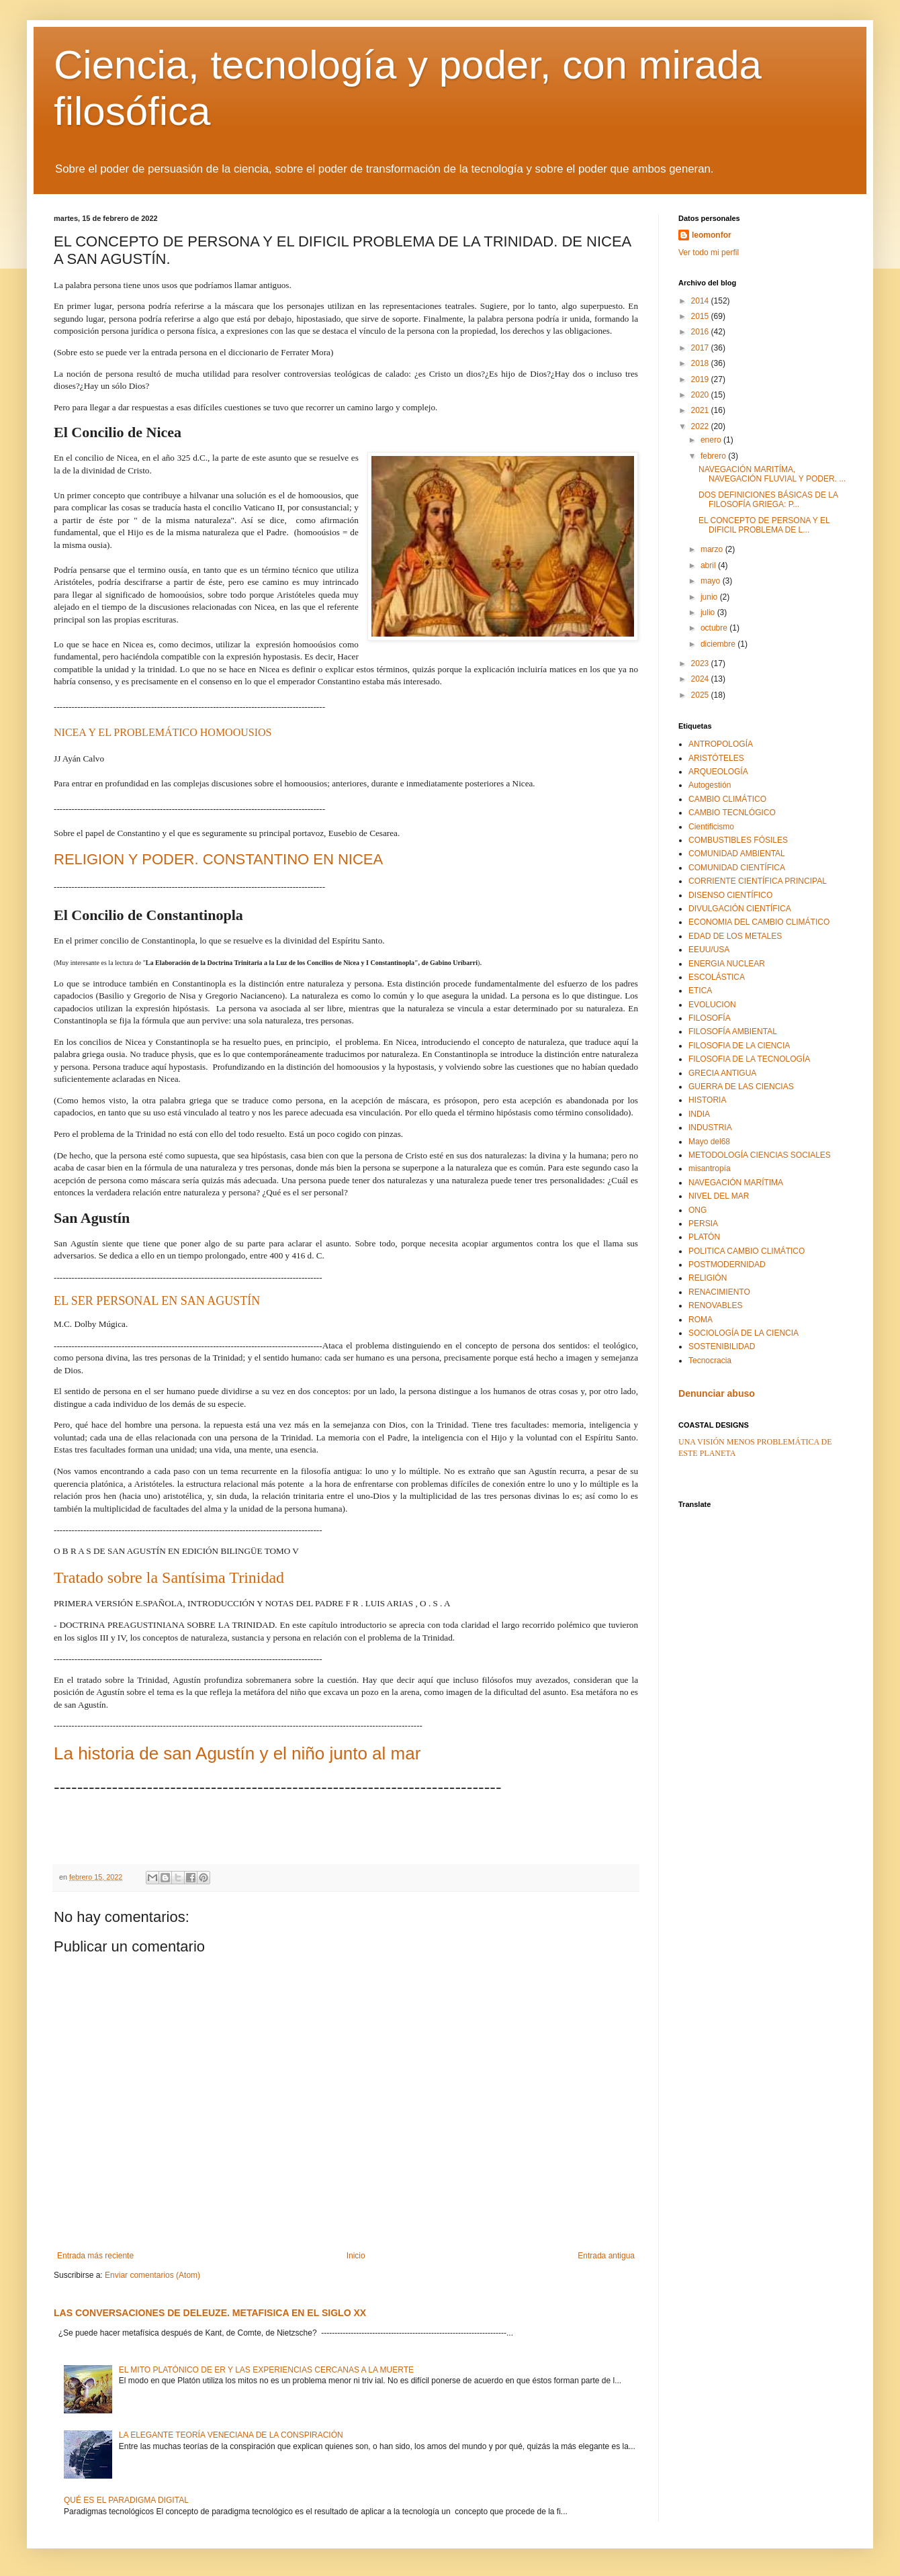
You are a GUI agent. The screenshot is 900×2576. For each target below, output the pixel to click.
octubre (715, 628)
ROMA (700, 1319)
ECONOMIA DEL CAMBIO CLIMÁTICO (758, 922)
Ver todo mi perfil (708, 252)
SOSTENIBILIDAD (721, 1346)
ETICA (700, 990)
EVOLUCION (712, 1004)
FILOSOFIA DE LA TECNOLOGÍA (749, 1059)
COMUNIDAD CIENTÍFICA (736, 867)
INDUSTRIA (710, 1127)
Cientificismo (711, 826)
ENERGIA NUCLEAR (726, 963)
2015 (701, 316)
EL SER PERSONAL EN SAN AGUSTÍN (157, 1300)
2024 (701, 679)
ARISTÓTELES (716, 758)
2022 (701, 426)
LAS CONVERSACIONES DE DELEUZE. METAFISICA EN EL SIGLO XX (210, 2312)
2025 (701, 695)
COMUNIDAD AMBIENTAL (736, 853)
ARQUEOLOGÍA (718, 771)
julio (709, 612)
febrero (714, 456)
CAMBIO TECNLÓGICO (732, 812)
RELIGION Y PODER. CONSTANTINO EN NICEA (218, 859)
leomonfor (711, 235)
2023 (701, 663)
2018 (701, 363)
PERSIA (703, 1223)
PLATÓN (704, 1237)
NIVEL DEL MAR (718, 1196)
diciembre (719, 644)
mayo (712, 581)
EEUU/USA (708, 949)
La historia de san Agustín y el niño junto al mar (237, 1753)
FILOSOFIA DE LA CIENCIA (739, 1045)
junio (710, 597)
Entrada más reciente (95, 2255)
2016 (701, 331)
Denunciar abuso (716, 1393)
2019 (701, 379)
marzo (713, 549)
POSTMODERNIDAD (727, 1264)
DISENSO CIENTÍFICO (730, 895)
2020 (701, 395)
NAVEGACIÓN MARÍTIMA (735, 1182)
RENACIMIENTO (719, 1292)
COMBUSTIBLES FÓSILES (738, 840)
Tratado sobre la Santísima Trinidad (169, 1577)
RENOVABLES (715, 1305)
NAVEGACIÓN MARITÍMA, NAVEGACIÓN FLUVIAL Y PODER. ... (772, 474)
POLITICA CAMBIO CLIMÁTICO (746, 1251)
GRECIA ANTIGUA (722, 1073)
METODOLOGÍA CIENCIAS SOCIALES (759, 1155)
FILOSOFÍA (709, 1018)
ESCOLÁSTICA (716, 977)
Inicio (356, 2255)
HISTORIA (707, 1100)
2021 (701, 410)
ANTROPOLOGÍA (720, 744)
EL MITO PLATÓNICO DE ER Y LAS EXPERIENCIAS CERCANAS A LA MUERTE (266, 2370)
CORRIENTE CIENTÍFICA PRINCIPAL (757, 881)
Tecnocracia (709, 1360)
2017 (701, 348)
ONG (697, 1210)
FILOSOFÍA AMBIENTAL (732, 1031)
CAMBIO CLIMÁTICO (727, 799)
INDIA (699, 1114)
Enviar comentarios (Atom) (152, 2275)
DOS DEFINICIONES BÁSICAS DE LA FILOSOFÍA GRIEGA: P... (768, 499)
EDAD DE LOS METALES (735, 936)
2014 (701, 301)
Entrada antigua (606, 2255)
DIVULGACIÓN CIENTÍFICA (739, 908)
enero (712, 440)
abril (709, 565)
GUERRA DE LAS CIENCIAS (741, 1086)
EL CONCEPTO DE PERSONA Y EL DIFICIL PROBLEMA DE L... (764, 525)
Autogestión (709, 785)
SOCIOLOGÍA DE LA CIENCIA (743, 1333)
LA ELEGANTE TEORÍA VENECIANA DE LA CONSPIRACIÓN (231, 2435)
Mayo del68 (709, 1141)
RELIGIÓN (707, 1278)
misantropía (709, 1168)
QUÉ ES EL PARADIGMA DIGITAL (126, 2500)
